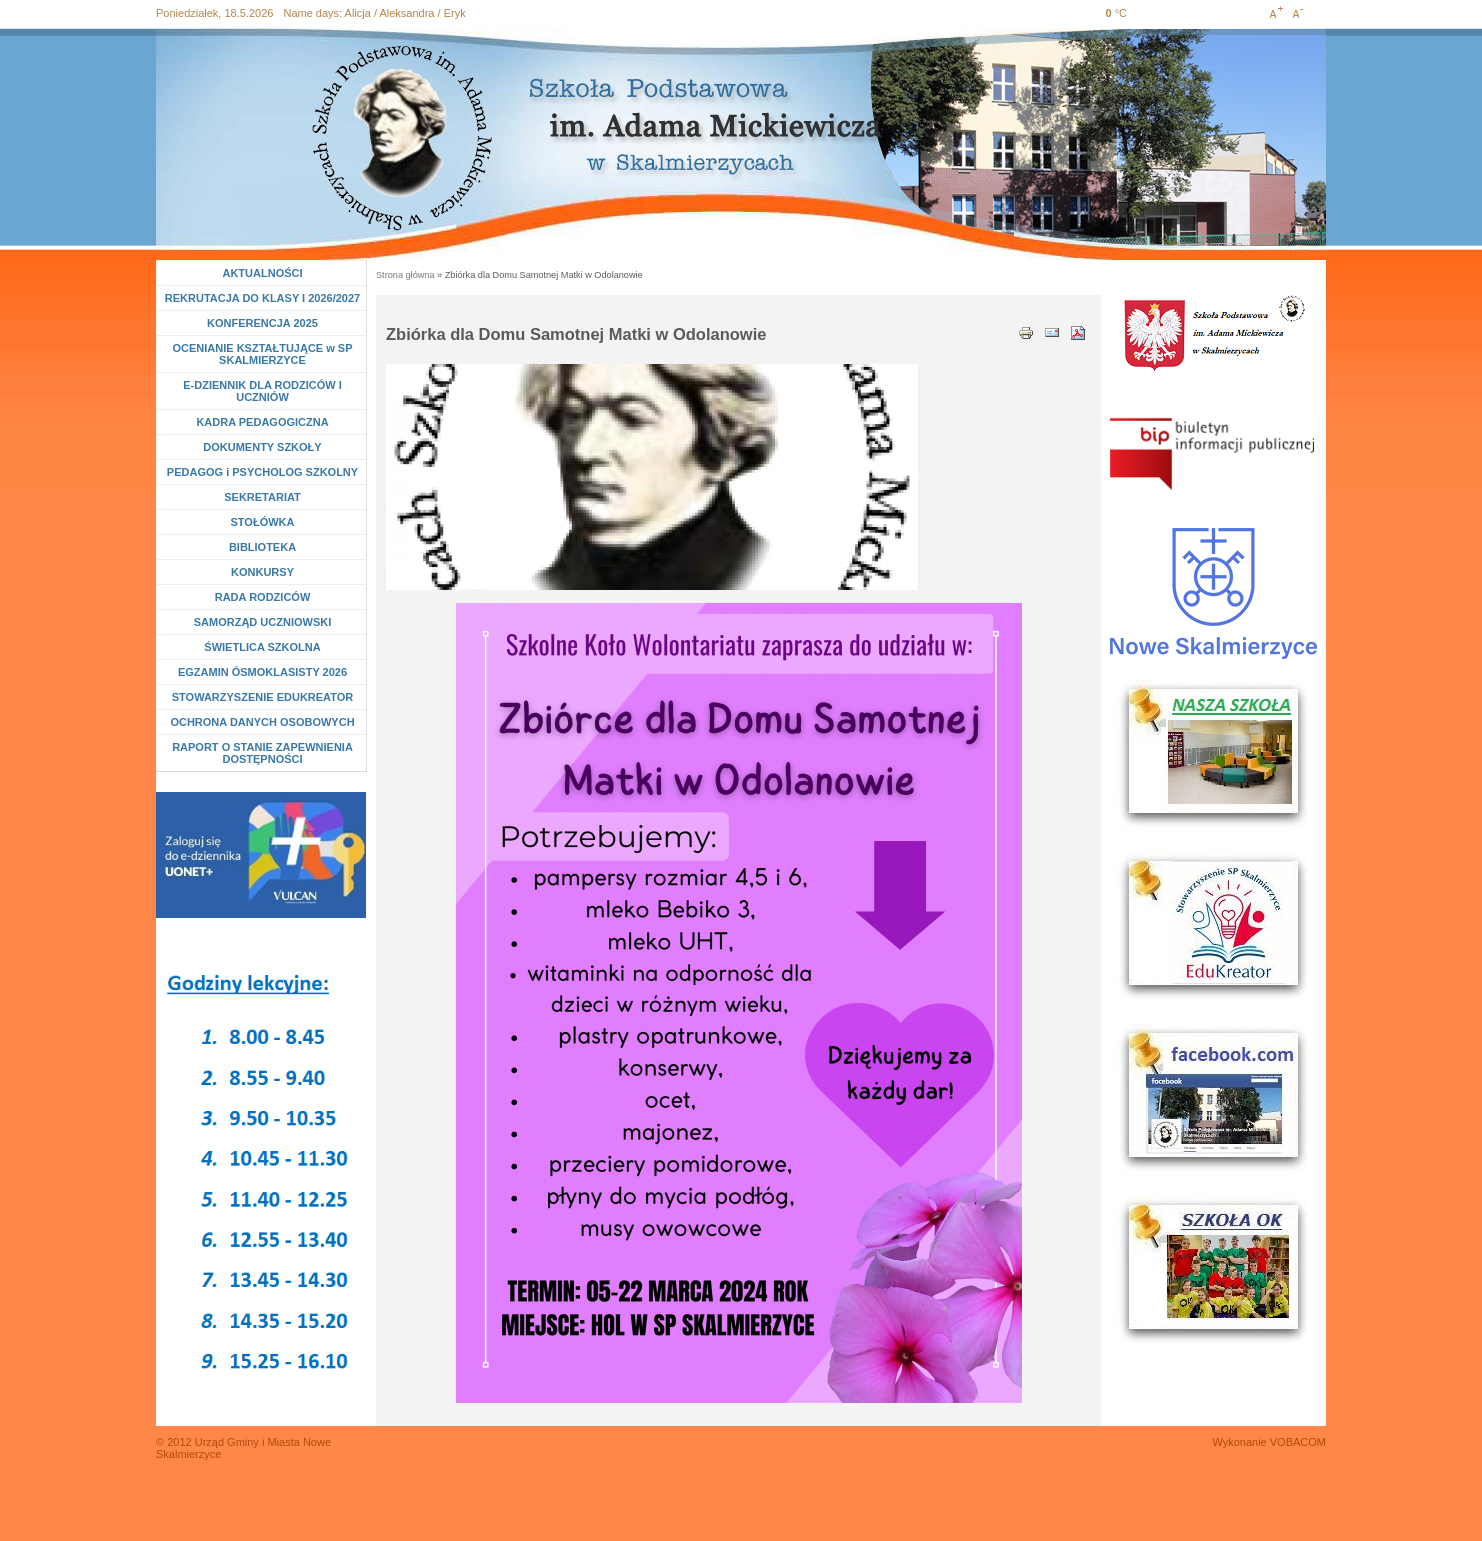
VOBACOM (1298, 1442)
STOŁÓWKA (263, 522)
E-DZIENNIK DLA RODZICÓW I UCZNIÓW (262, 391)
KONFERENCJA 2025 (262, 323)
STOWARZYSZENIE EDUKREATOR (263, 697)
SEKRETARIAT (262, 497)
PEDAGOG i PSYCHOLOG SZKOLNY (262, 472)
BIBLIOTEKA (262, 547)
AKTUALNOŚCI (262, 273)
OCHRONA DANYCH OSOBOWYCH (262, 722)
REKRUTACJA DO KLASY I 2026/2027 (262, 298)
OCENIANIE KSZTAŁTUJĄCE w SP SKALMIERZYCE (262, 354)
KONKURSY (266, 572)
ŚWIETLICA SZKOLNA (262, 647)
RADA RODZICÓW (263, 597)
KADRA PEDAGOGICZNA (262, 422)
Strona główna (405, 275)
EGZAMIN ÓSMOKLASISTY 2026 (262, 672)
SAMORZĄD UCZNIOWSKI (263, 622)
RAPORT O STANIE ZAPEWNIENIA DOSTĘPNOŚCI (262, 753)
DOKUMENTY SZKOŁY (262, 447)
